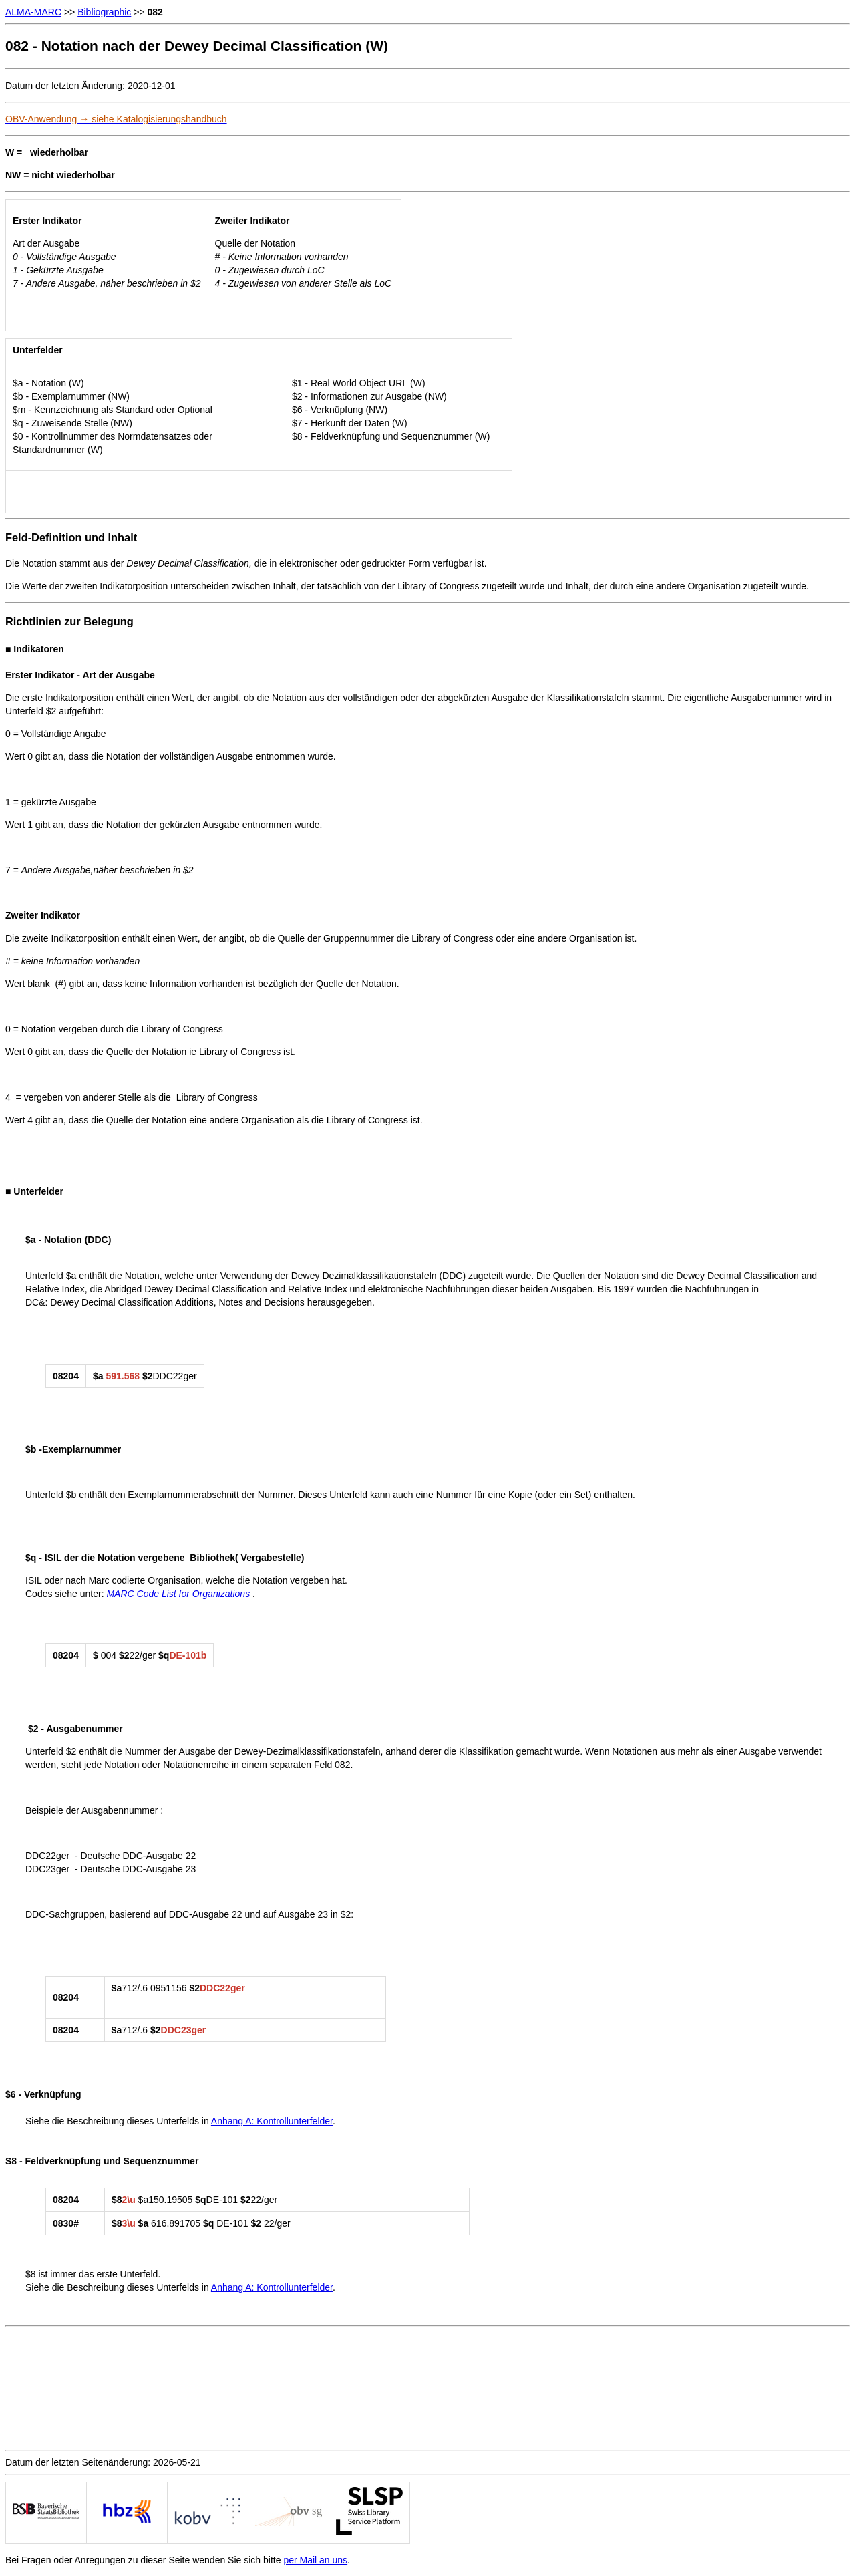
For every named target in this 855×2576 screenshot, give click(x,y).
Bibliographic (104, 12)
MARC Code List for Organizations (178, 1593)
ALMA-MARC (33, 12)
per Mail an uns (315, 2560)
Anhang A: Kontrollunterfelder (272, 2121)
